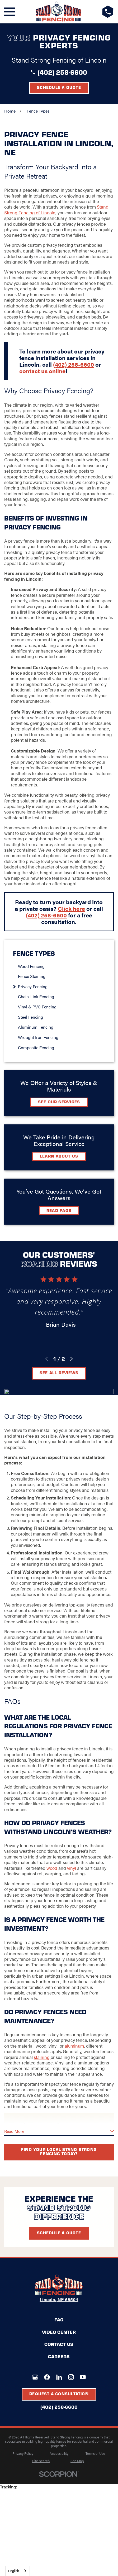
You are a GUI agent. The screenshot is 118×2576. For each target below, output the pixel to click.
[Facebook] (47, 2377)
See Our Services (59, 1101)
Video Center (59, 2332)
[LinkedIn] (59, 2377)
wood (52, 1868)
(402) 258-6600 (62, 72)
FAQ (59, 2319)
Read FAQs (59, 1210)
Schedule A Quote (59, 2232)
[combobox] (17, 2571)
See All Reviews (59, 1372)
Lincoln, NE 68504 (59, 2299)
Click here (71, 908)
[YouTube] (83, 2377)
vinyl (72, 1868)
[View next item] (71, 1359)
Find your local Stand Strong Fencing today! (59, 2151)
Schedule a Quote (59, 87)
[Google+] (35, 2377)
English (13, 2570)
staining (42, 2057)
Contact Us (58, 2344)
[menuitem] (61, 966)
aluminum (74, 2046)
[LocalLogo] (58, 12)
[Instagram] (71, 2377)
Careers (59, 2356)
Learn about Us (59, 1156)
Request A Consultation (59, 2393)
